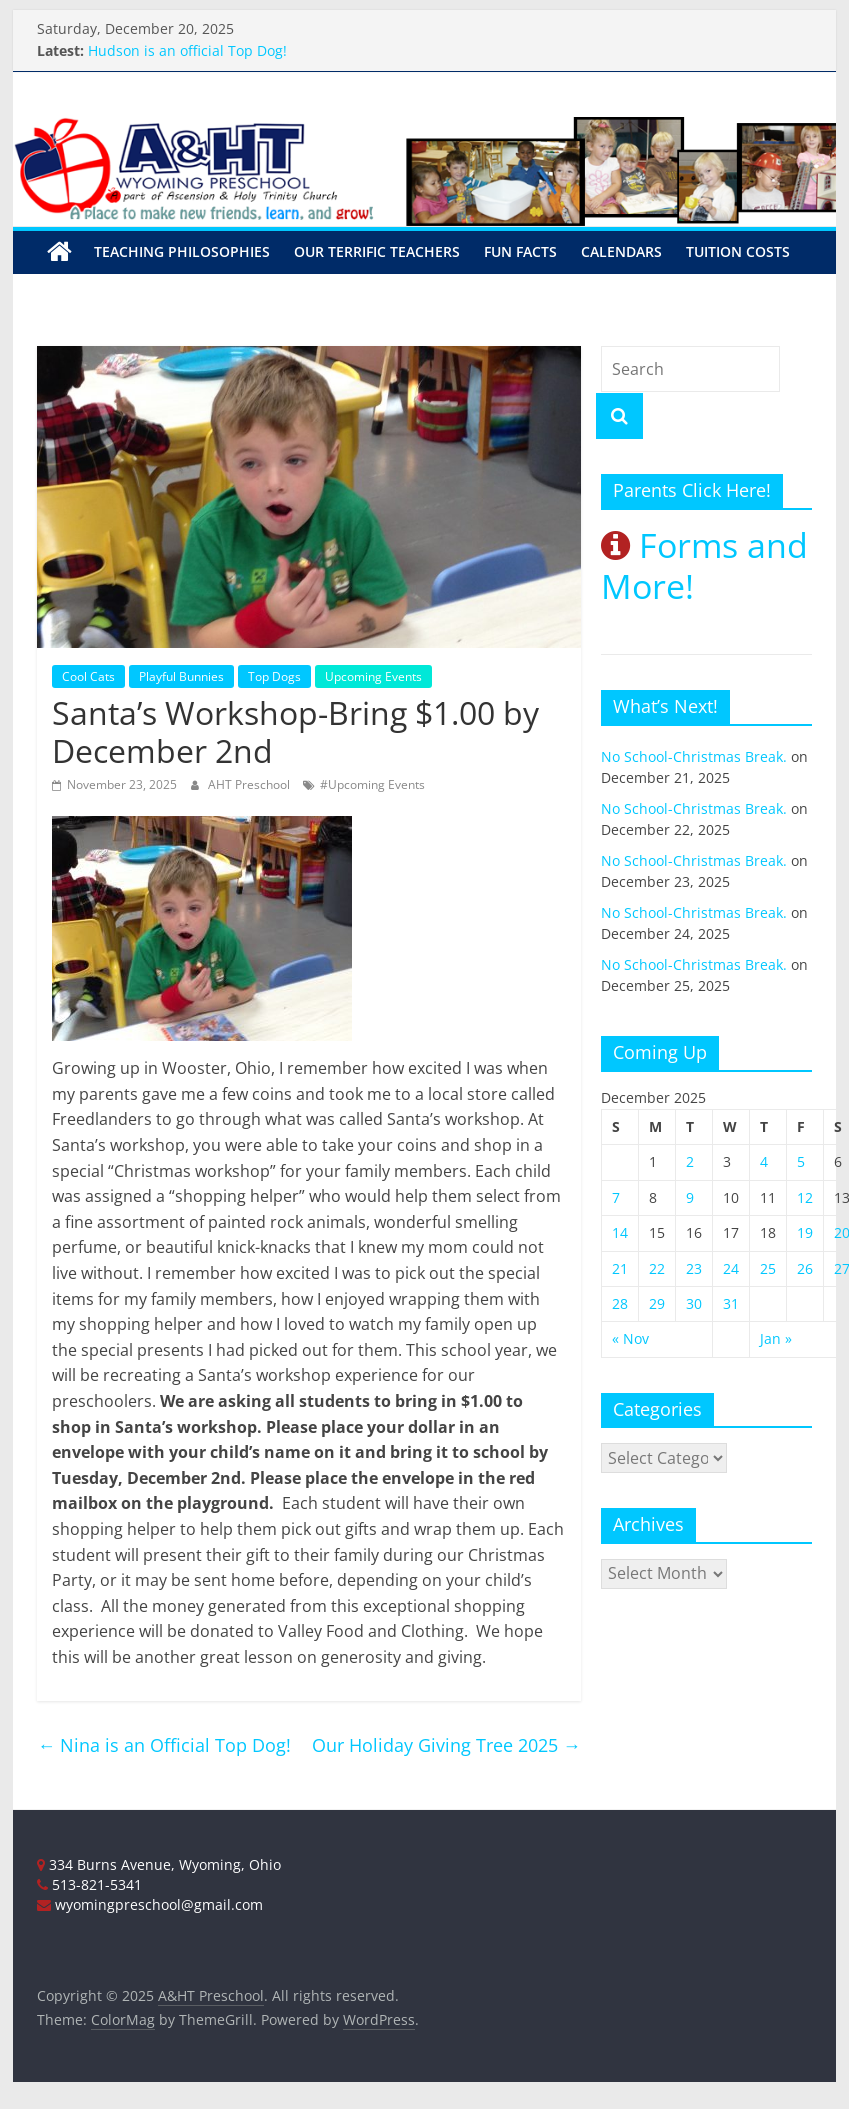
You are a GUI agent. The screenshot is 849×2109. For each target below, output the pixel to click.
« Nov (630, 1338)
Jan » (776, 1338)
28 (620, 1303)
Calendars (621, 251)
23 (694, 1268)
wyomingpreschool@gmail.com (150, 1904)
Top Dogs (274, 676)
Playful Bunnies (181, 676)
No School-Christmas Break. (694, 756)
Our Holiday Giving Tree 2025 (446, 1745)
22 (657, 1268)
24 (731, 1268)
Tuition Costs (738, 251)
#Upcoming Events (372, 784)
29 (657, 1303)
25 (768, 1268)
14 (620, 1232)
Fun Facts (520, 251)
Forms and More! (704, 565)
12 (805, 1197)
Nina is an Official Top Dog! (164, 1745)
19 (805, 1232)
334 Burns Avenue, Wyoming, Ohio (159, 1864)
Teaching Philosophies (182, 251)
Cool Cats (88, 676)
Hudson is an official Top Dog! (187, 50)
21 (620, 1268)
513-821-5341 (89, 1884)
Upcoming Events (373, 676)
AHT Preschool (250, 784)
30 (694, 1303)
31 (731, 1303)
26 (805, 1268)
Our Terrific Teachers (377, 251)
